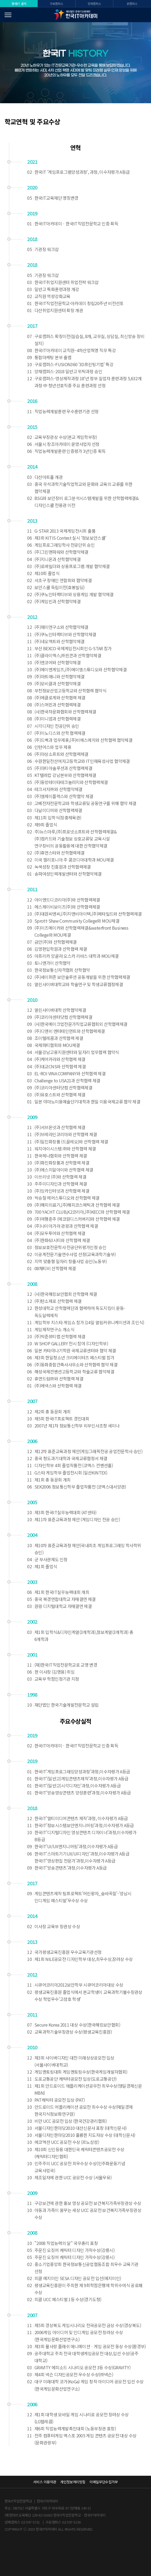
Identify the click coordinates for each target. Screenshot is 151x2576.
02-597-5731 (30, 2522)
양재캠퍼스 (94, 3)
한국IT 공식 (19, 3)
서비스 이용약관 (44, 2481)
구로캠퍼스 (56, 3)
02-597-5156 (71, 2522)
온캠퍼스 (132, 3)
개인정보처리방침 (72, 2481)
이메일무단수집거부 (103, 2481)
